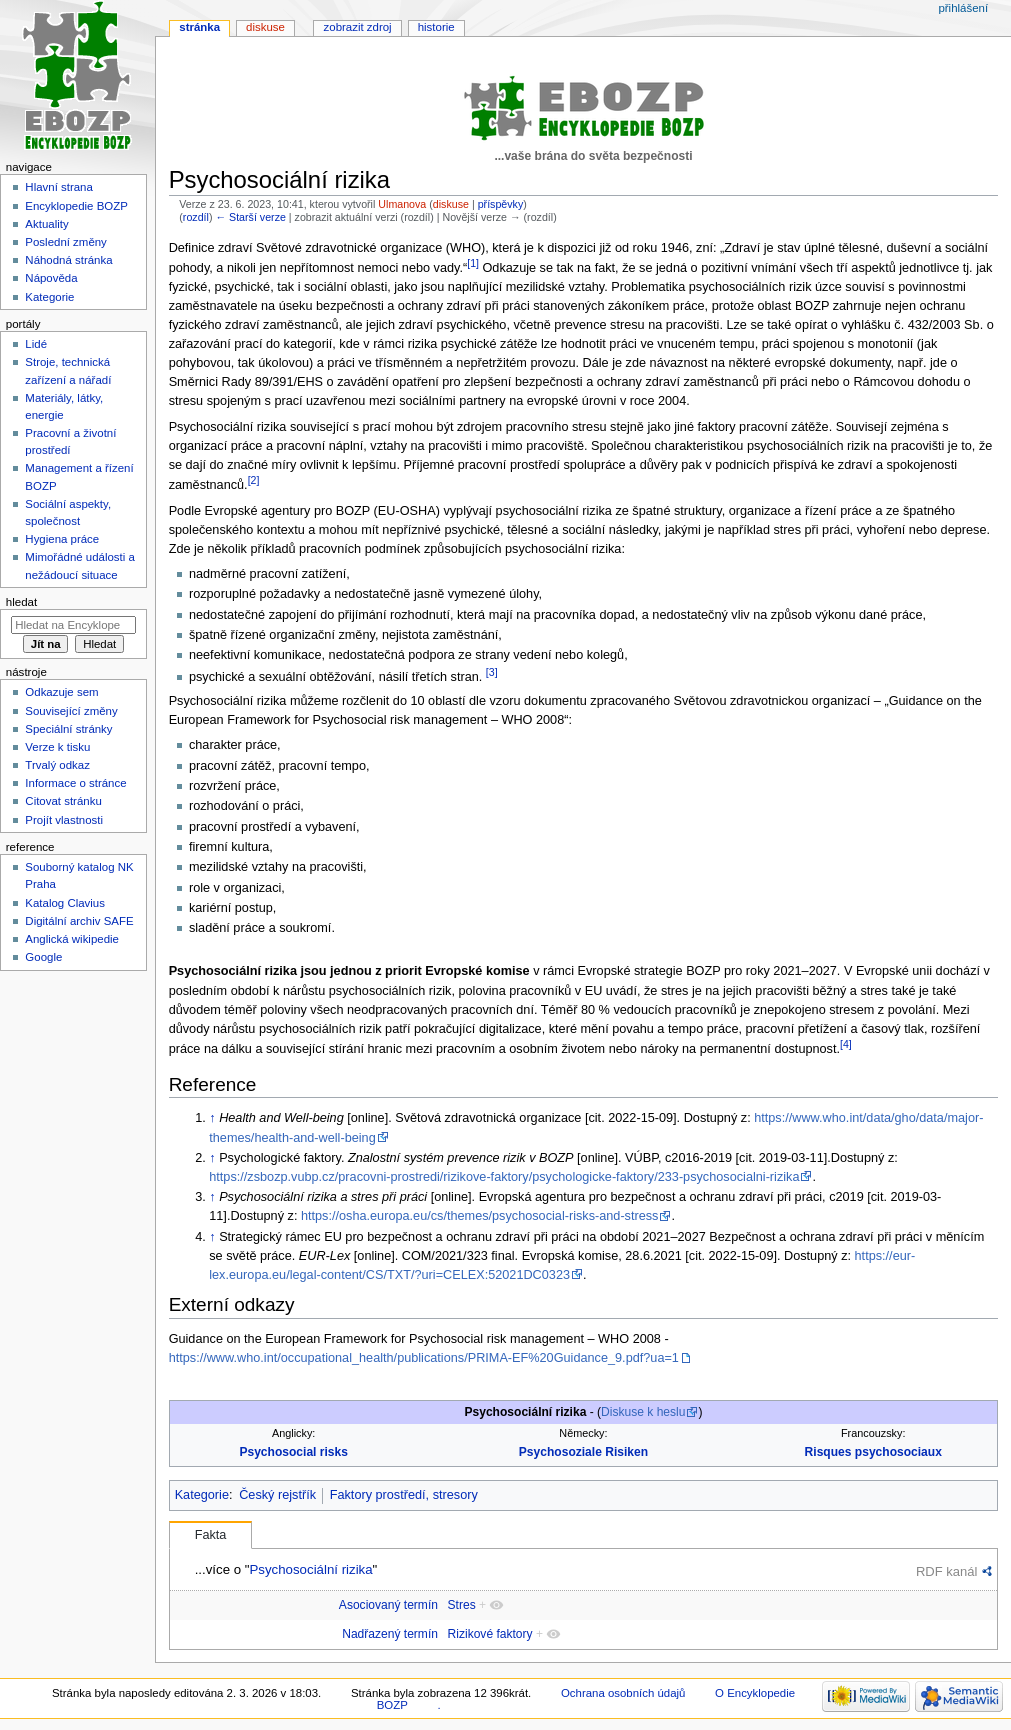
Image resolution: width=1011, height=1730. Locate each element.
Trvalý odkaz (57, 765)
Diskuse (265, 27)
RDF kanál (946, 1571)
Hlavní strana (58, 187)
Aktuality (46, 224)
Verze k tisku (57, 747)
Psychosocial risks (293, 1452)
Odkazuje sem (61, 692)
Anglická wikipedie (72, 939)
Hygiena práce (62, 539)
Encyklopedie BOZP (76, 206)
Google (43, 957)
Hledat (21, 602)
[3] (492, 672)
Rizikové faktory (490, 1634)
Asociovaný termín (388, 1605)
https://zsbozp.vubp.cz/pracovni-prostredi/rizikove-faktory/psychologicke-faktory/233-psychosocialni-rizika (504, 1177)
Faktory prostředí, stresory (404, 1495)
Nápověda (51, 278)
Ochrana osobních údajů (623, 1693)
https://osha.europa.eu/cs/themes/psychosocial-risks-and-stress (480, 1216)
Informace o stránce (75, 783)
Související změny (71, 711)
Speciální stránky (68, 729)
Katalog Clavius (65, 903)
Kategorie (202, 1495)
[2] (254, 480)
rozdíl (196, 217)
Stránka (199, 27)
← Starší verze (250, 217)
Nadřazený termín (390, 1634)
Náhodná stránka (68, 260)
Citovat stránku (63, 801)
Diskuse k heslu (643, 1412)
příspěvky (501, 204)
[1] (473, 263)
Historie (436, 27)
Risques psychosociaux (873, 1452)
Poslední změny (66, 242)
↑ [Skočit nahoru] (212, 1118)
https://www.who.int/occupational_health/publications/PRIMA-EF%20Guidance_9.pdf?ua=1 (424, 1358)
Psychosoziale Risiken (583, 1452)
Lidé (36, 344)
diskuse (451, 204)
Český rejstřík (277, 1495)
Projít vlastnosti (64, 820)
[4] (846, 1044)
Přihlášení (963, 8)
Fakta (211, 1535)
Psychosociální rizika (310, 1569)
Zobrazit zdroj (358, 27)
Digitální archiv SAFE (79, 921)
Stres (462, 1605)
